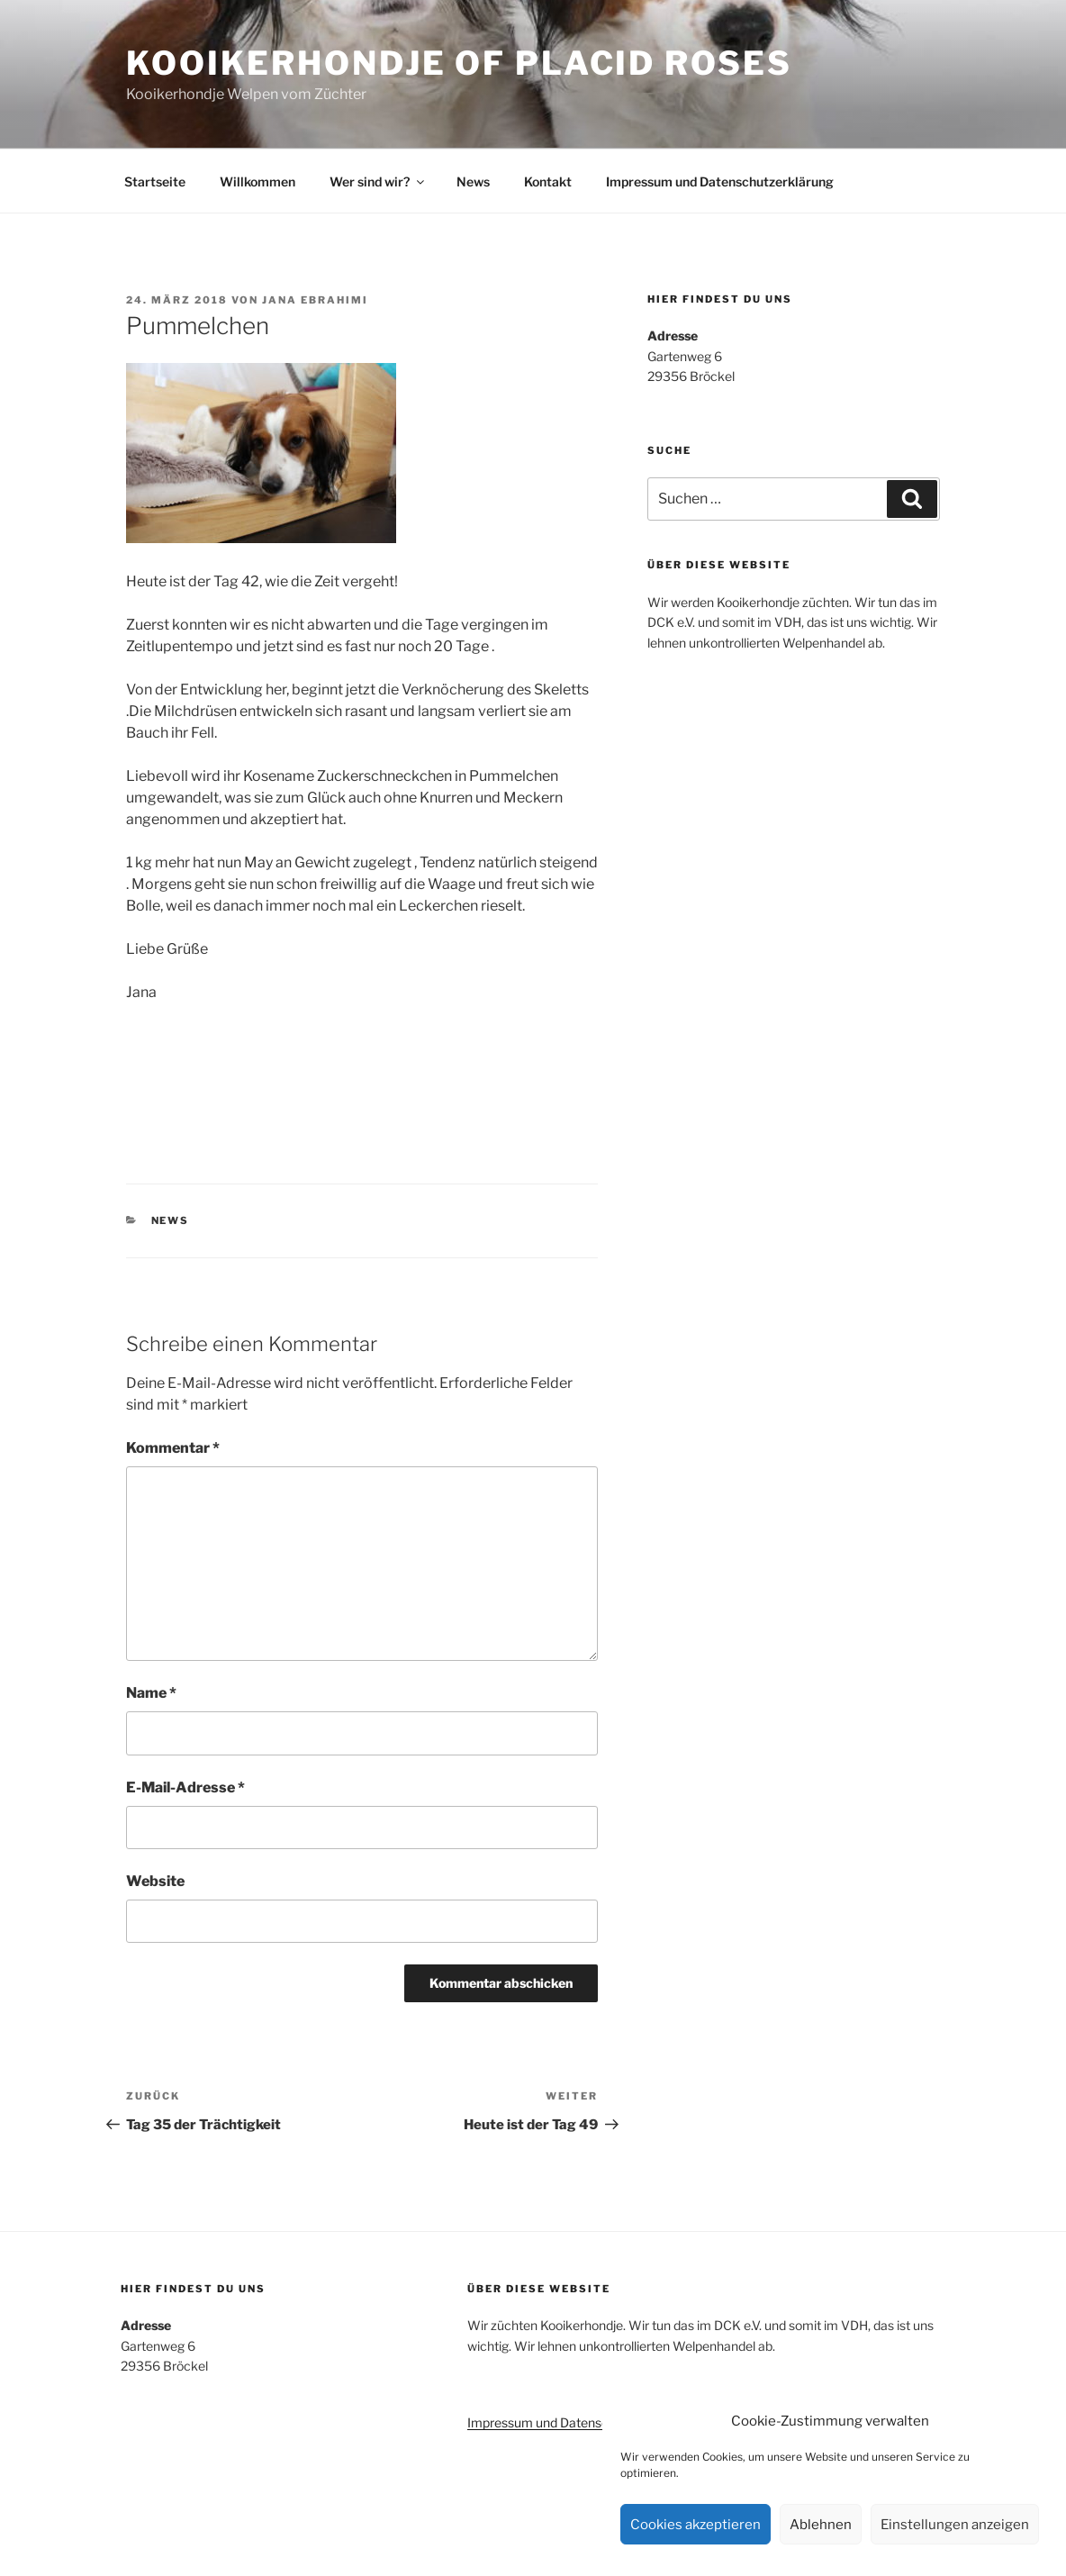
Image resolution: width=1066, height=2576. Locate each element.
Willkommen (257, 181)
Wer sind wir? (378, 181)
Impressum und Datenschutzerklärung (720, 181)
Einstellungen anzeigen (955, 2525)
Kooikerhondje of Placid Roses (459, 63)
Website (155, 1881)
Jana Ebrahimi (315, 300)
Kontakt (548, 181)
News (473, 181)
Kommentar (173, 1447)
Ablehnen (821, 2525)
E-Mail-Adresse (185, 1787)
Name (151, 1692)
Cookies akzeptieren (695, 2525)
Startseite (154, 181)
